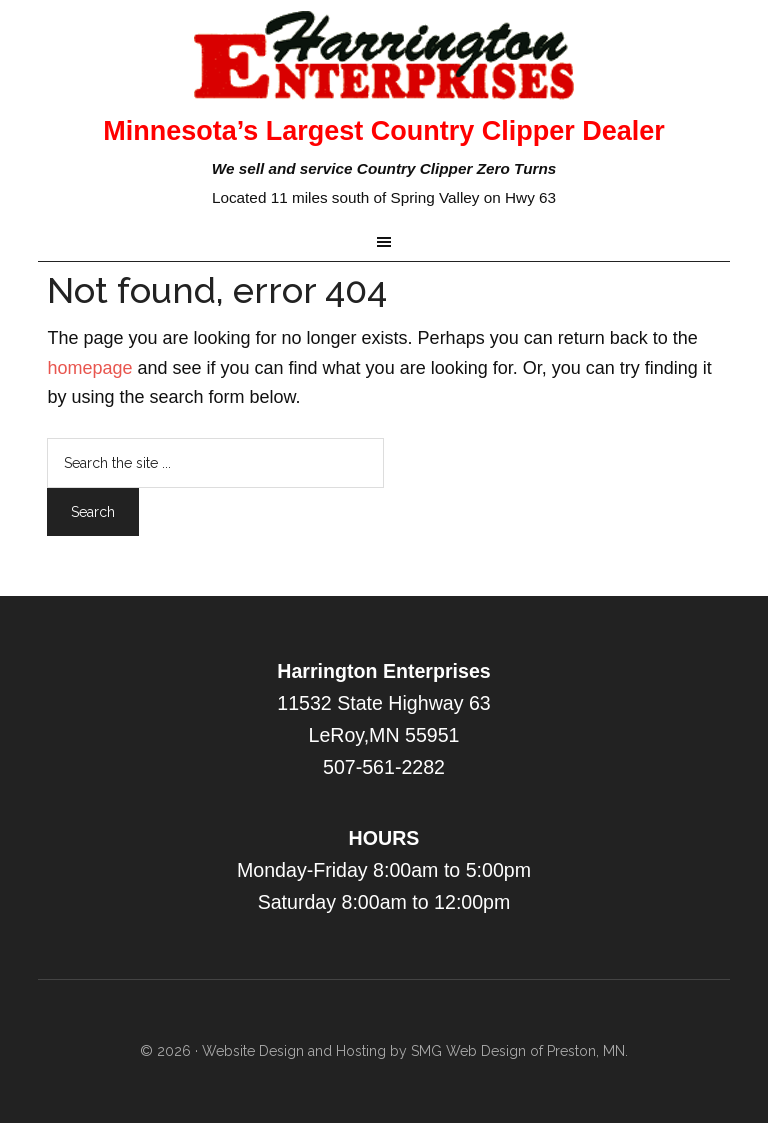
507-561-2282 (384, 767)
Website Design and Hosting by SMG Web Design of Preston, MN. (415, 1051)
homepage (89, 368)
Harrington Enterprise (383, 55)
